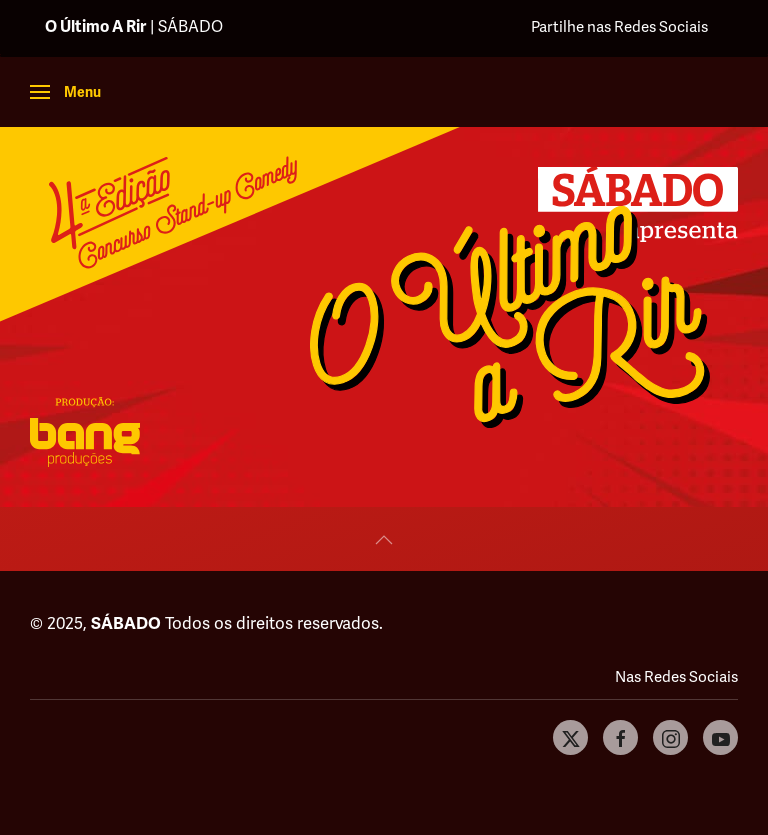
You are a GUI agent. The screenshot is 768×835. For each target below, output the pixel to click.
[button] (65, 92)
